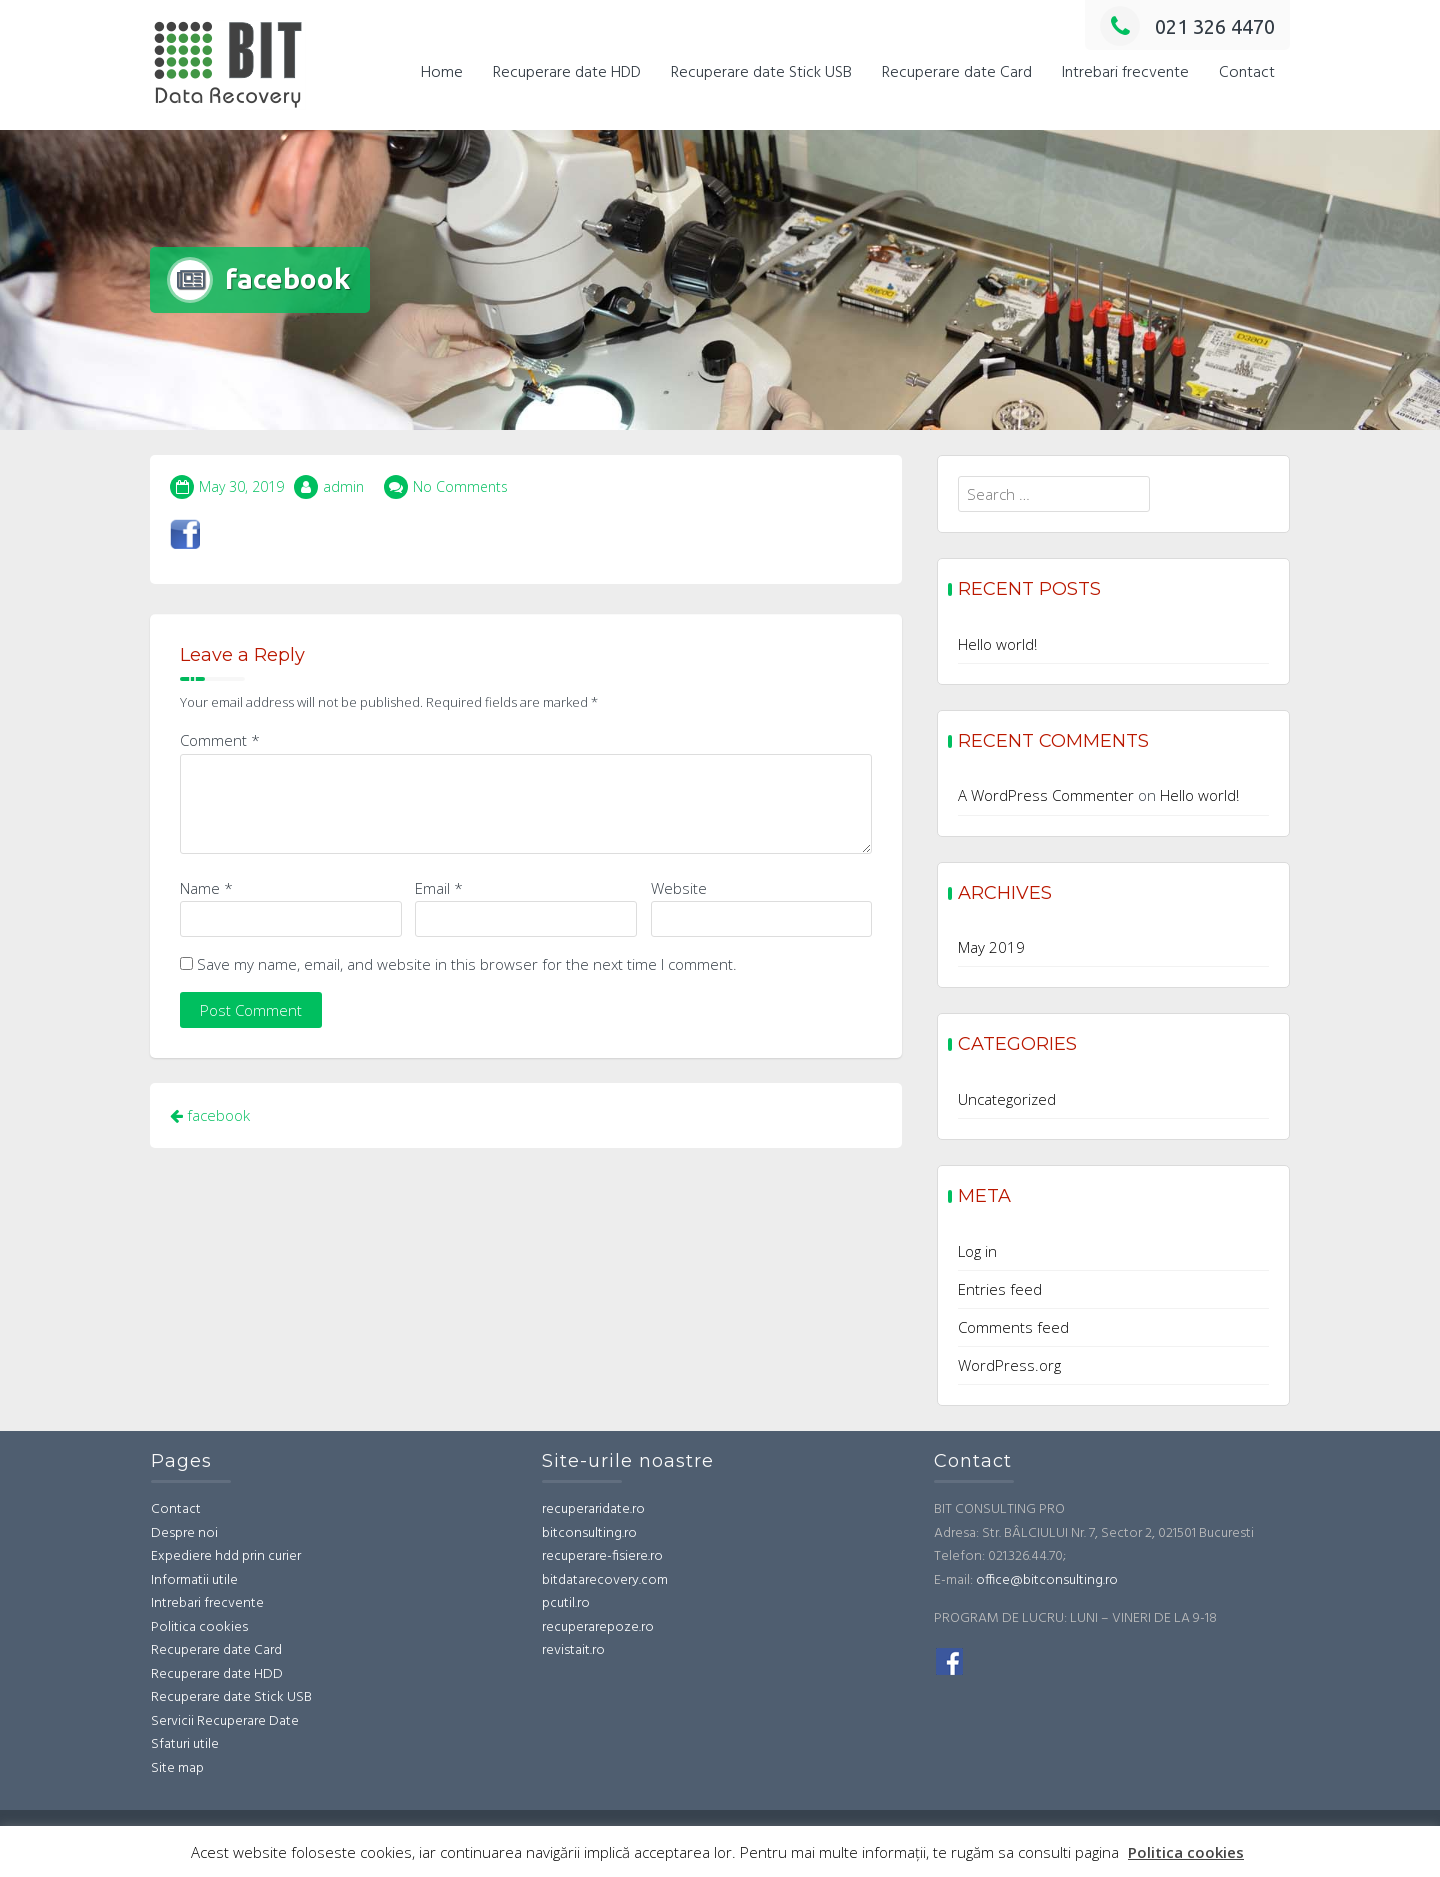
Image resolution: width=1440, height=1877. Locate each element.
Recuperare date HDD (567, 73)
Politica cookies (199, 1627)
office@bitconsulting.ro (1047, 1580)
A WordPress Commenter (1046, 795)
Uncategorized (1007, 1099)
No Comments (460, 486)
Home (442, 73)
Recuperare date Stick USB (761, 73)
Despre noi (184, 1533)
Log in (977, 1251)
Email (439, 888)
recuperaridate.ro (593, 1509)
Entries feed (1000, 1289)
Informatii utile (194, 1580)
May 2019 (991, 947)
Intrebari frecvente (1125, 73)
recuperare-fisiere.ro (602, 1556)
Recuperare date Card (957, 73)
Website (679, 888)
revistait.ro (573, 1650)
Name (206, 888)
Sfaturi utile (185, 1744)
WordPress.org (1009, 1365)
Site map (177, 1768)
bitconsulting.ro (589, 1533)
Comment (220, 740)
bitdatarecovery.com (605, 1580)
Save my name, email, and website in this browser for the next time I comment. (467, 964)
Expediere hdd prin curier (226, 1556)
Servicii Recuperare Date (225, 1721)
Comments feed (1013, 1327)
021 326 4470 (1187, 26)
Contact (1247, 73)
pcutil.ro (566, 1603)
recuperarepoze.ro (598, 1627)
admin (343, 486)
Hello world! (997, 644)
